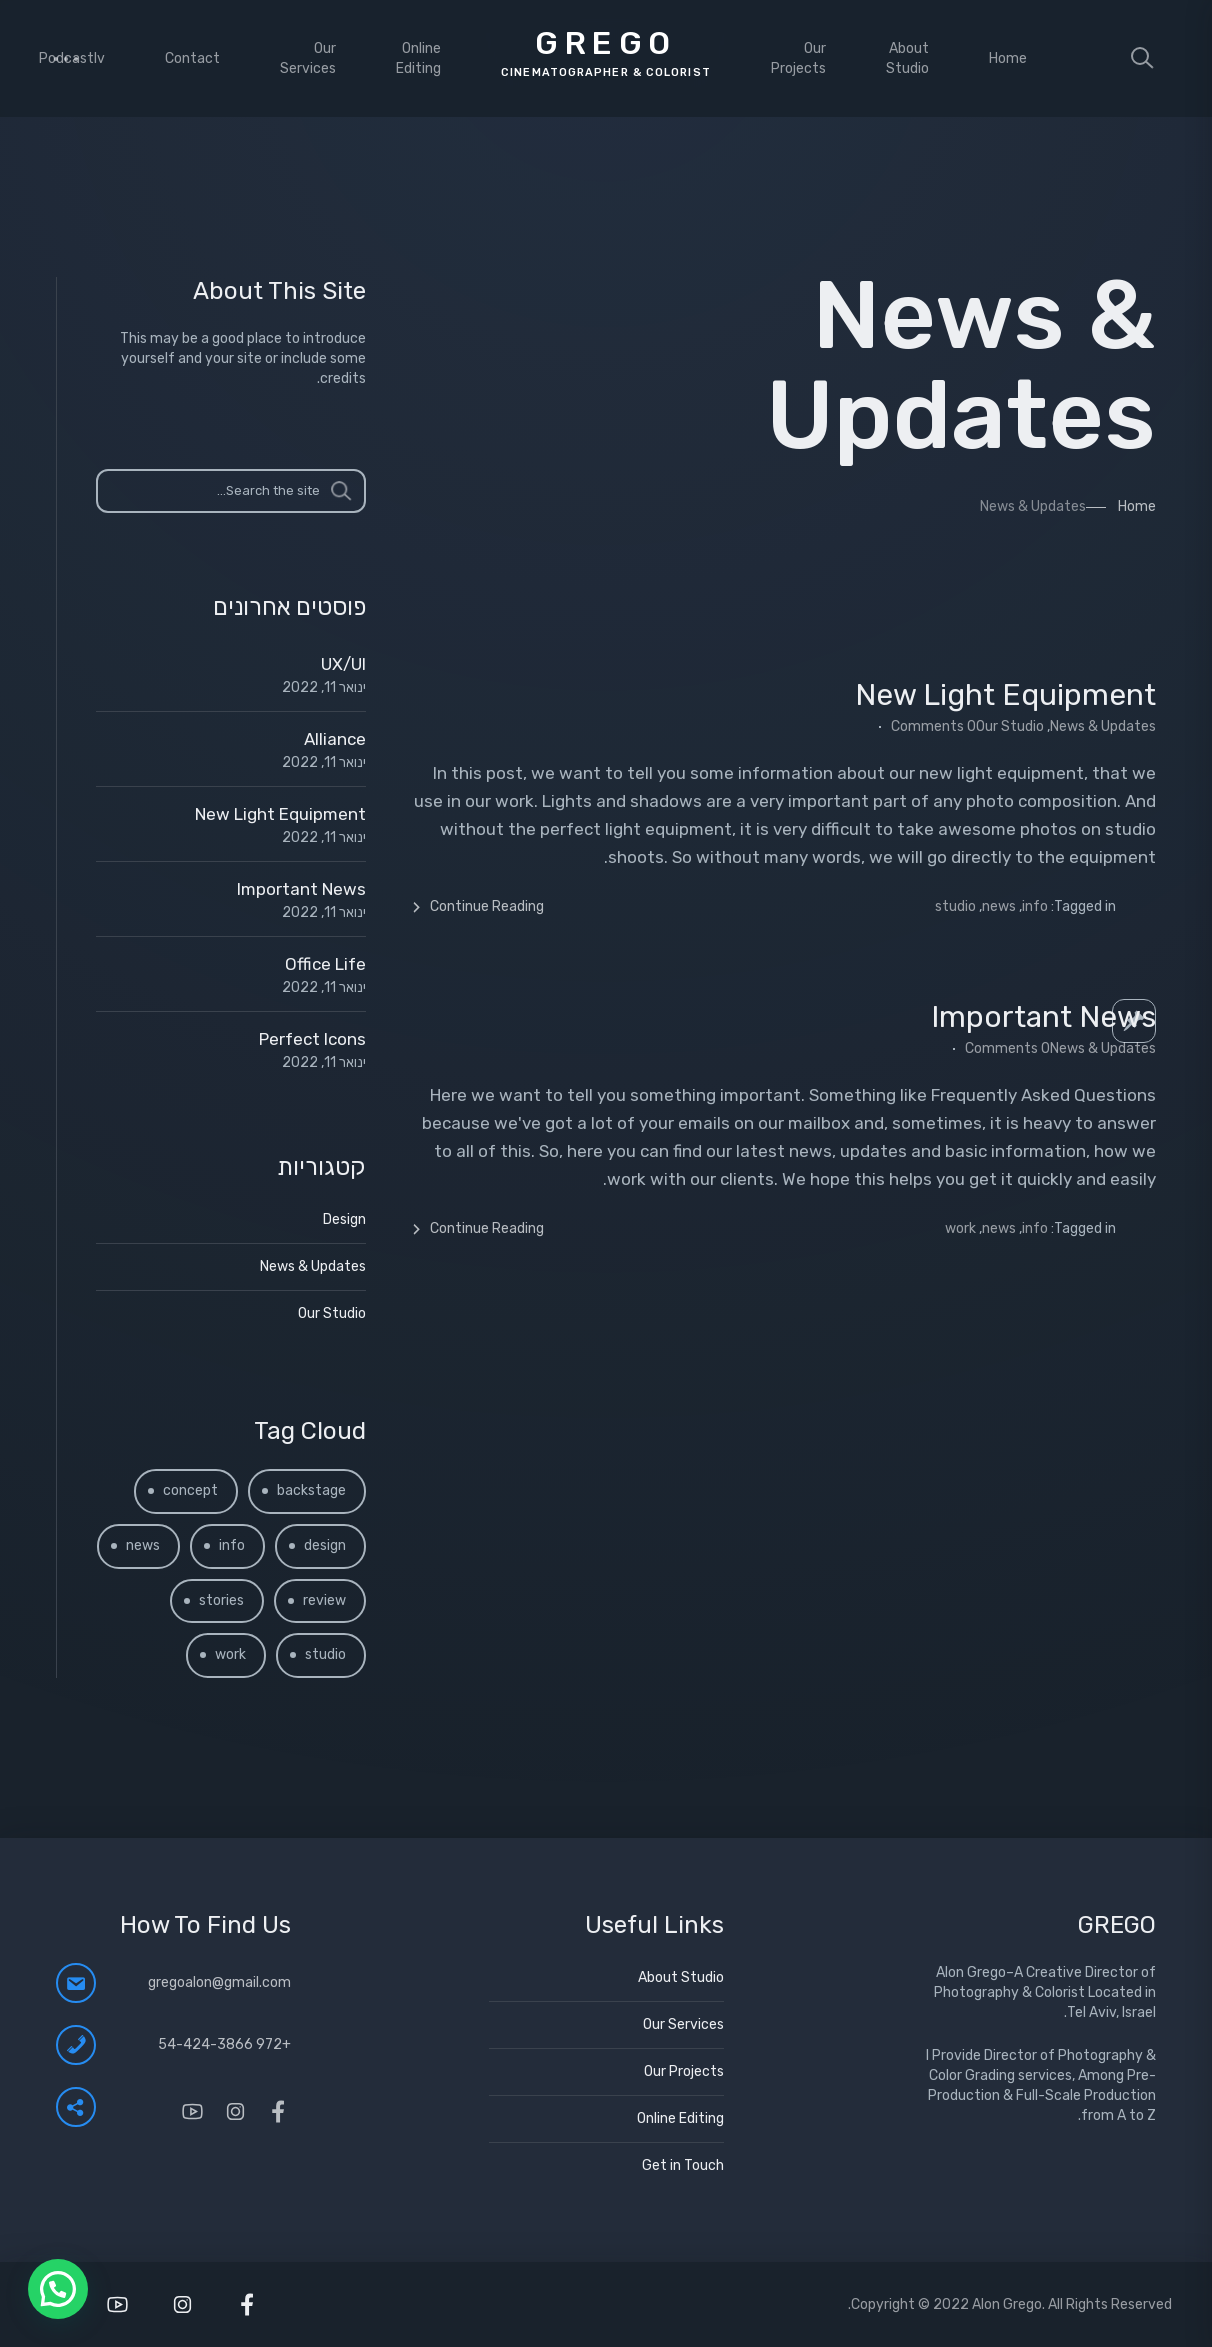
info (1035, 906)
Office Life (325, 964)
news (999, 906)
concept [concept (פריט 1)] (190, 1490)
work (960, 1228)
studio (955, 906)
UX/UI (343, 664)
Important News (1043, 1017)
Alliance (335, 739)
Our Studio (1010, 726)
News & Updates (1103, 726)
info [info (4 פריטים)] (232, 1545)
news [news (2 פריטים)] (143, 1545)
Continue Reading (476, 907)
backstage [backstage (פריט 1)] (311, 1490)
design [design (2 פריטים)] (325, 1545)
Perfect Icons (312, 1039)
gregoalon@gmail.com (219, 1982)
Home (1137, 506)
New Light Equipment (1005, 695)
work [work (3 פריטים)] (230, 1654)
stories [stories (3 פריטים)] (221, 1600)
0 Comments (933, 726)
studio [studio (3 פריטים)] (325, 1654)
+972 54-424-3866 (224, 2044)
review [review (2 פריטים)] (324, 1600)
